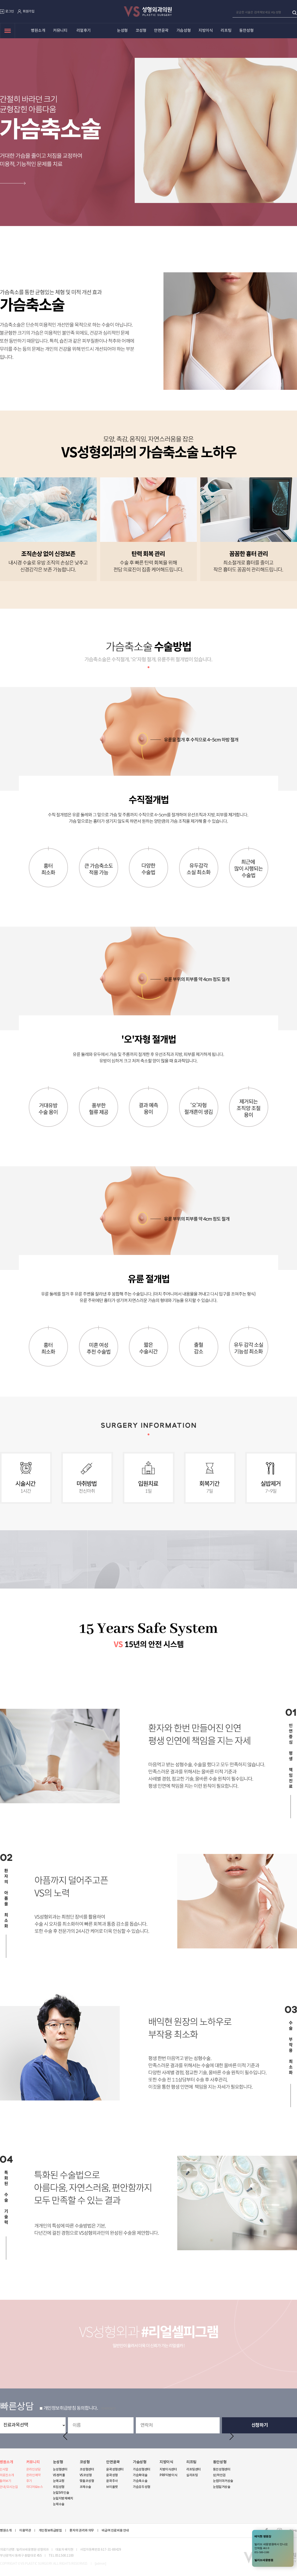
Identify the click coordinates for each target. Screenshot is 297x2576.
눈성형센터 (60, 2469)
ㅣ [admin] (97, 2564)
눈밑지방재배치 (63, 2498)
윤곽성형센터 (114, 2469)
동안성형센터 (221, 2469)
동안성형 (246, 30)
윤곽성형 (112, 2475)
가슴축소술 (140, 2481)
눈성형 (122, 30)
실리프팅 (192, 2475)
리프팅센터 (193, 2469)
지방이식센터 (168, 2469)
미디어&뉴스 (34, 2487)
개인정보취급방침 (50, 2530)
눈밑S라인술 (61, 2493)
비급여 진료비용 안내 (115, 2530)
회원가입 (25, 11)
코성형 (141, 30)
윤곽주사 (112, 2481)
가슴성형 (183, 30)
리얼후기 (83, 30)
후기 (29, 2481)
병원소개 (38, 30)
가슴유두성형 (141, 2487)
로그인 (7, 11)
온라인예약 (33, 2475)
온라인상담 (33, 2469)
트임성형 (58, 2487)
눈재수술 (58, 2504)
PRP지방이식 (168, 2475)
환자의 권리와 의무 (82, 2530)
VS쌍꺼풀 (59, 2475)
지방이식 (205, 30)
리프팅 (226, 30)
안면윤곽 (161, 30)
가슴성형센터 (141, 2469)
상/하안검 (219, 2475)
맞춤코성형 (87, 2481)
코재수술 (85, 2487)
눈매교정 (58, 2481)
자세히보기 (108, 2409)
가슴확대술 (140, 2475)
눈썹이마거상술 (223, 2481)
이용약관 (25, 2530)
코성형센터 (87, 2469)
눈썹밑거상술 (221, 2487)
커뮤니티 (60, 30)
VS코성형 (86, 2475)
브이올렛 (112, 2487)
